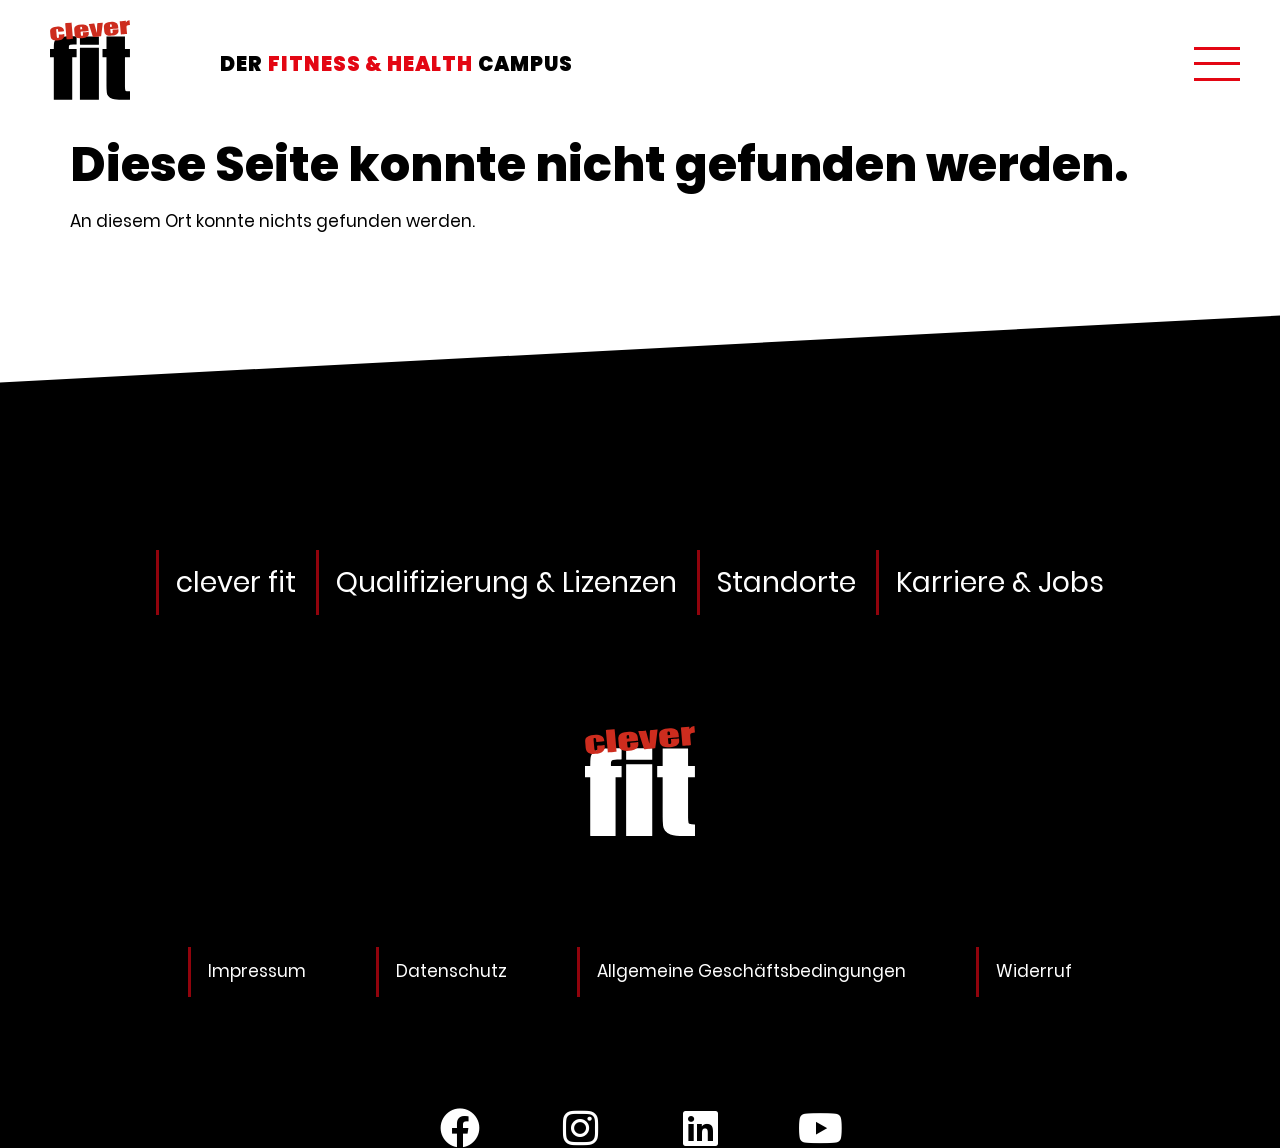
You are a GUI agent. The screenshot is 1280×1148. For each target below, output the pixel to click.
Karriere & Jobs (1000, 582)
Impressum (257, 971)
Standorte (786, 582)
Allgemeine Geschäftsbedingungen (751, 971)
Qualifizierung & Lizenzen (506, 582)
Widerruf (1034, 971)
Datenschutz (451, 971)
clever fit (236, 582)
